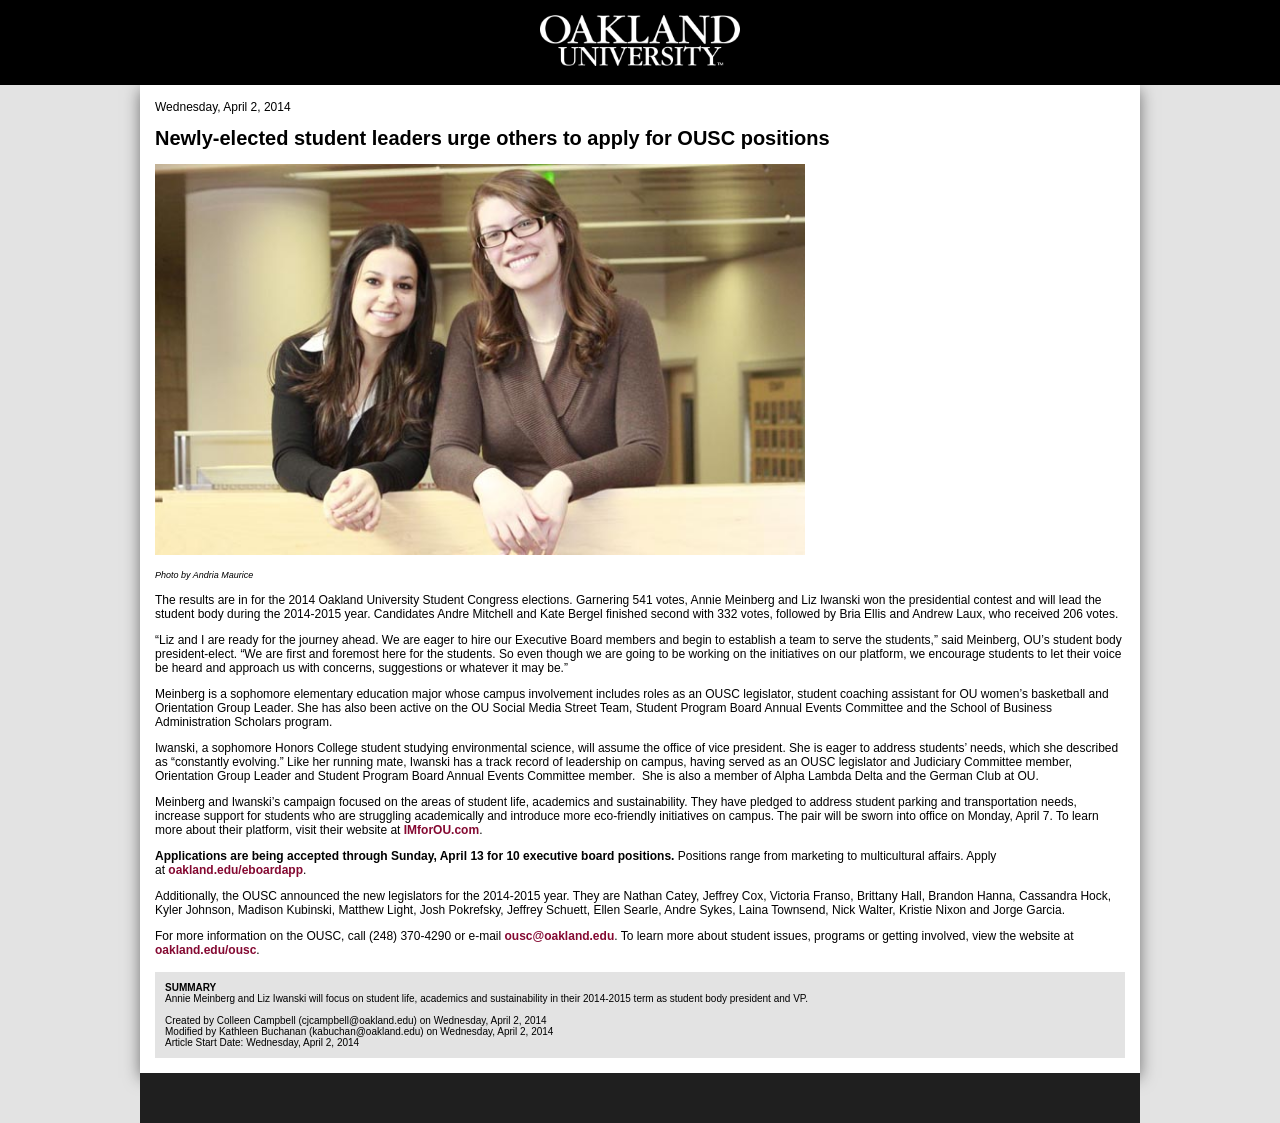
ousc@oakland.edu (559, 936)
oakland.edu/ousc (205, 950)
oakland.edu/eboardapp (235, 870)
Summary (190, 987)
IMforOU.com (441, 830)
